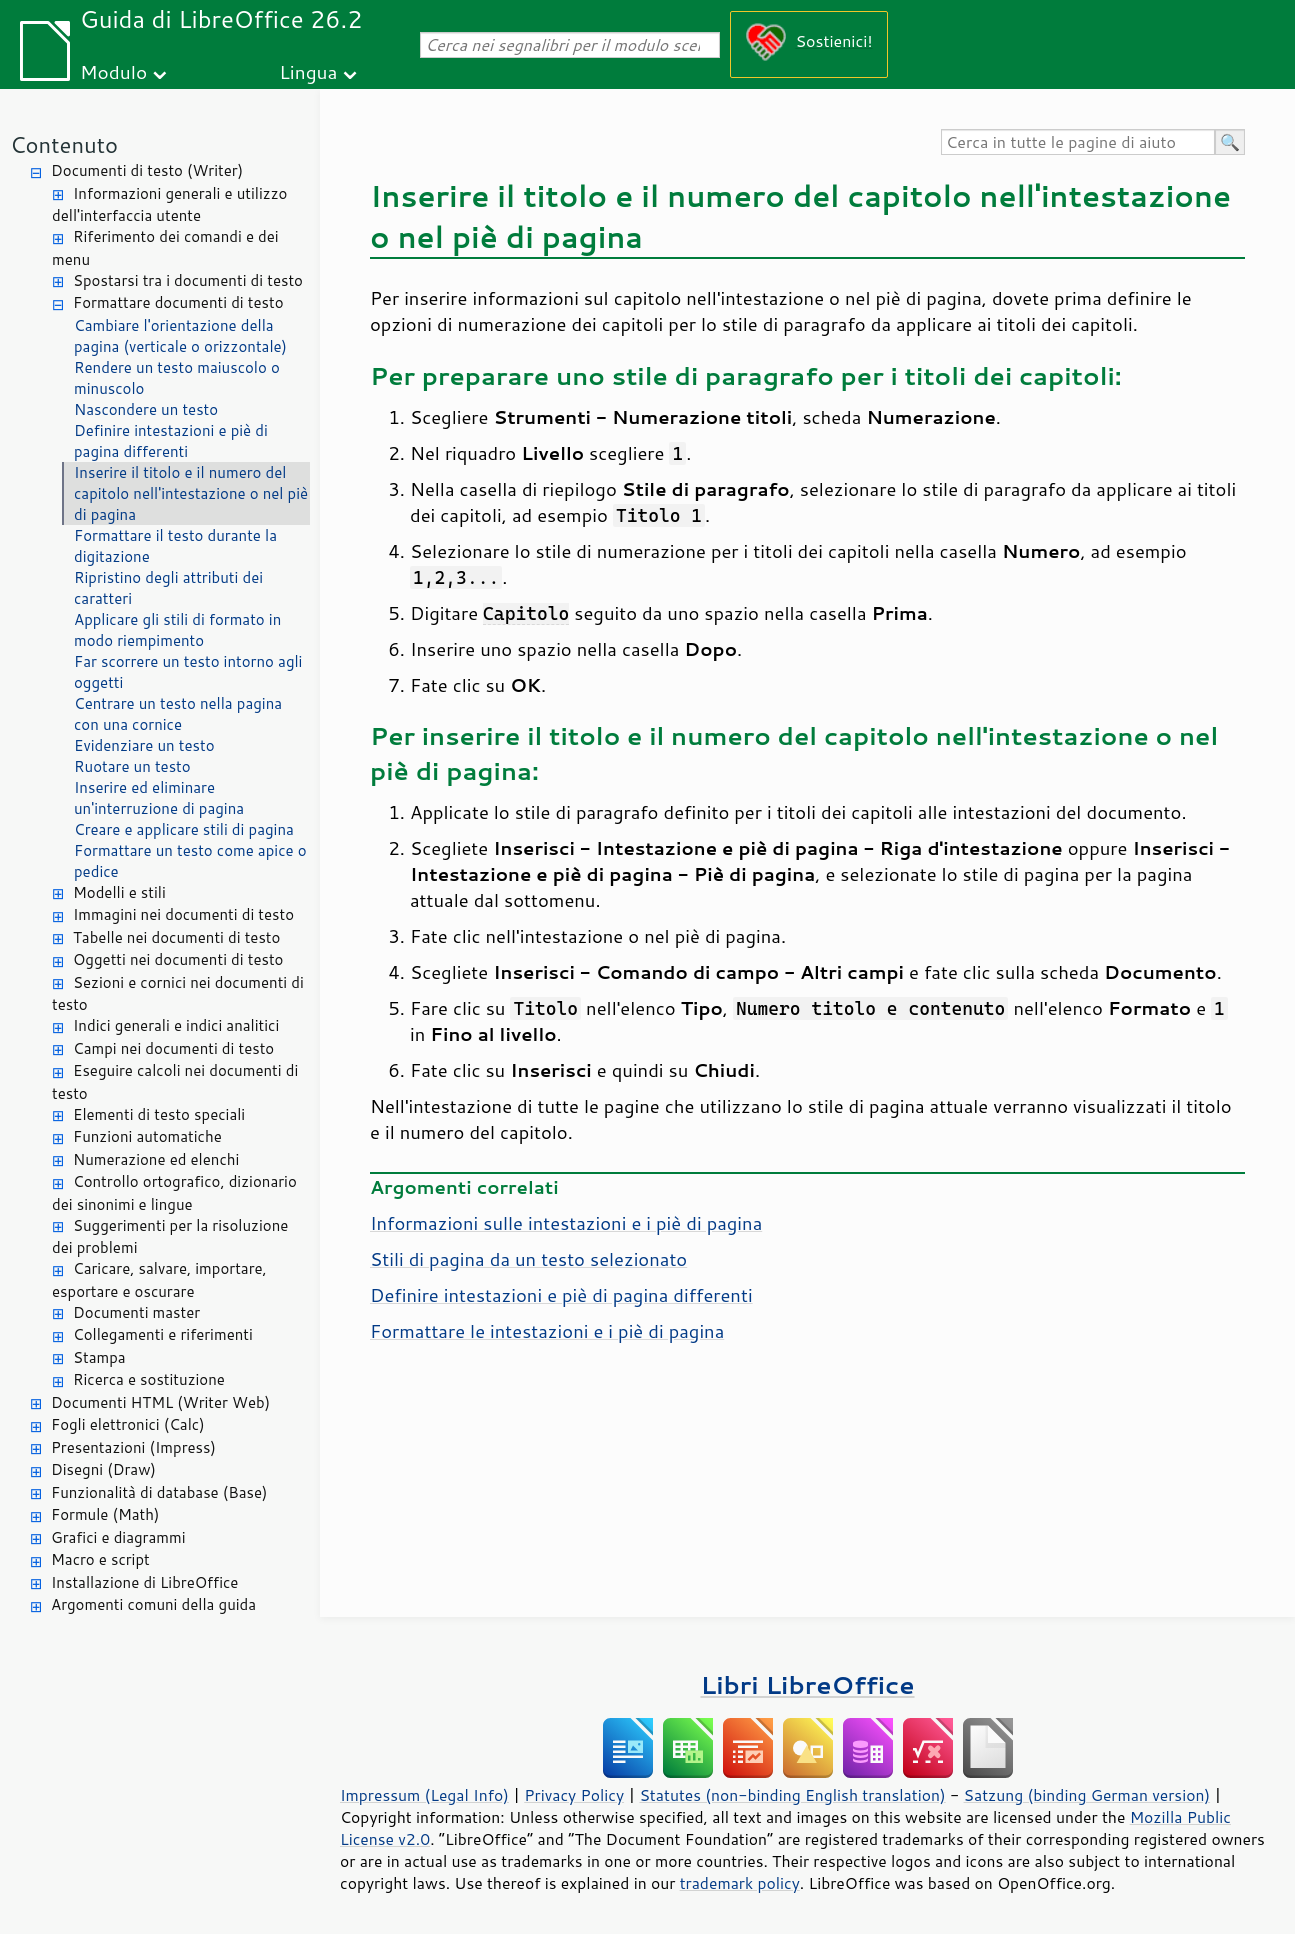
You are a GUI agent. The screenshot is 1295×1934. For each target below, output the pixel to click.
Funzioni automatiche (147, 1136)
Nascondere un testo (146, 409)
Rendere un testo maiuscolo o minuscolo (177, 378)
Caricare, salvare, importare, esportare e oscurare (159, 1280)
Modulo (113, 71)
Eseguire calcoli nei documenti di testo (175, 1082)
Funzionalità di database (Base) (159, 1492)
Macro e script (100, 1559)
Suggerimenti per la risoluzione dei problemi (170, 1237)
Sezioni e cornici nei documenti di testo (178, 994)
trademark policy (740, 1883)
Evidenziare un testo (144, 745)
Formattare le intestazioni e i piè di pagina (547, 1331)
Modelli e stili (119, 892)
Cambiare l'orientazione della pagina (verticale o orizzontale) (180, 336)
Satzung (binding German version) (1087, 1795)
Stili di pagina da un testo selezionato (528, 1259)
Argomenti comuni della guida (153, 1604)
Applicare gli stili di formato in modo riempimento (177, 630)
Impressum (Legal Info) (424, 1795)
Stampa (99, 1357)
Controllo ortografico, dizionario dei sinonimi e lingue (174, 1193)
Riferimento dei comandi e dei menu (165, 248)
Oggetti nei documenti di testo (178, 959)
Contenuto (64, 144)
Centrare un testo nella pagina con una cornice (178, 714)
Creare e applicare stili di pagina (184, 829)
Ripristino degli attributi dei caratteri (168, 588)
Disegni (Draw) (103, 1469)
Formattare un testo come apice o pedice (190, 861)
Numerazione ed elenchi (156, 1159)
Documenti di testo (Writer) (147, 170)
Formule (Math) (105, 1514)
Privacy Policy (574, 1795)
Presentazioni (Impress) (133, 1447)
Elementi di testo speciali (159, 1114)
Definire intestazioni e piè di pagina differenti (171, 441)
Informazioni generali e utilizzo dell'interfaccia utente (169, 205)
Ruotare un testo (132, 766)
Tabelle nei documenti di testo (176, 937)
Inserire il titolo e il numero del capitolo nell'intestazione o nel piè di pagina (191, 493)
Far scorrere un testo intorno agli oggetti (188, 672)
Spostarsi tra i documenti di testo (188, 280)
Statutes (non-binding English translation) (792, 1795)
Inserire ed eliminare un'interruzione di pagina (159, 798)
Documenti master (136, 1312)
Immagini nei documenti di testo (183, 914)
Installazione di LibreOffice (144, 1582)
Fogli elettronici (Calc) (128, 1424)
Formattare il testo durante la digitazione (175, 546)
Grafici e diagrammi (118, 1537)
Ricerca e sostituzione (149, 1379)
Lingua (308, 71)
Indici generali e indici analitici (176, 1025)
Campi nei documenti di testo (173, 1048)
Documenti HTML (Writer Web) (160, 1402)
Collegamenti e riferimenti (163, 1334)
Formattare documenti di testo (178, 302)
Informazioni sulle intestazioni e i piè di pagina (566, 1223)
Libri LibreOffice (807, 1684)
